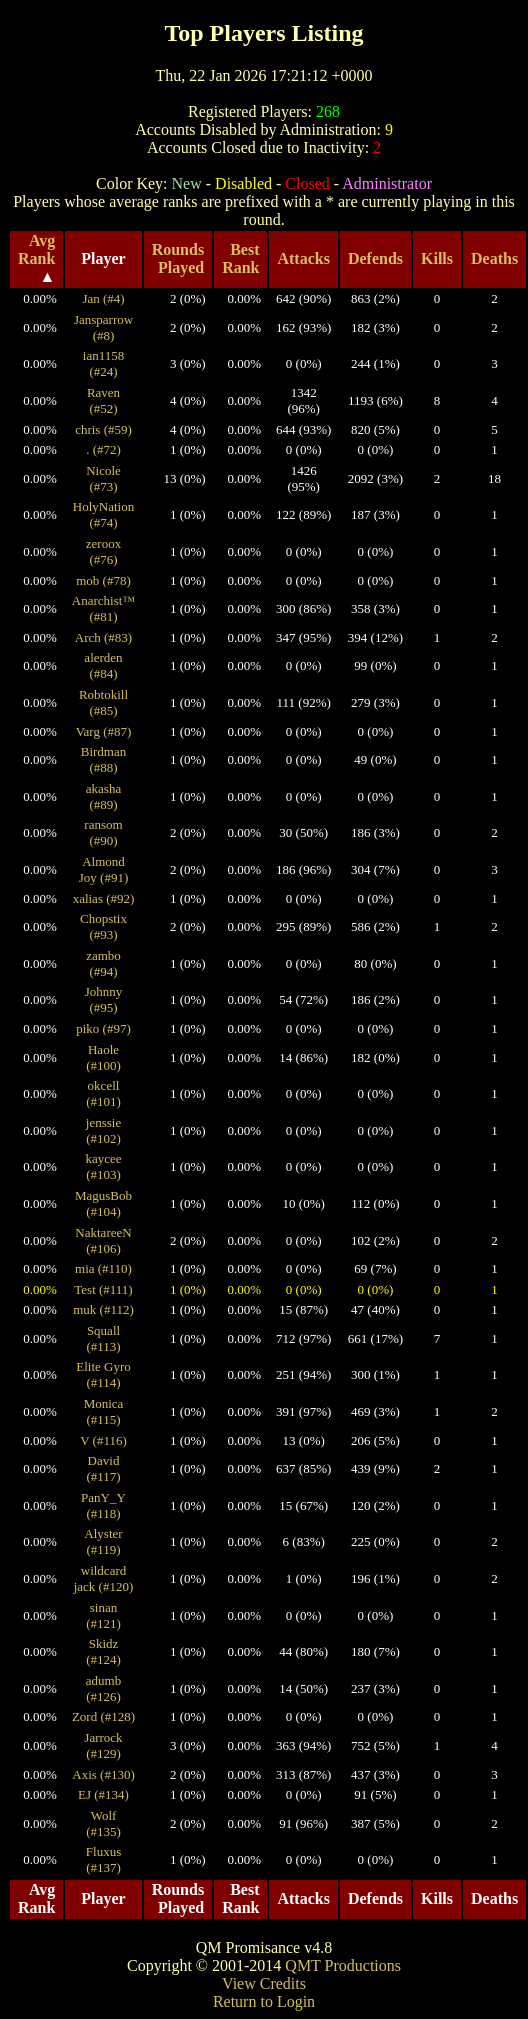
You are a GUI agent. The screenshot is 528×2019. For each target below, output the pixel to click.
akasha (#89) (103, 796)
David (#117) (103, 1468)
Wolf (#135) (103, 1823)
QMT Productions (343, 1965)
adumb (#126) (103, 1688)
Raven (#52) (103, 400)
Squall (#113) (103, 1338)
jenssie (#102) (103, 1130)
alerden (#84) (103, 665)
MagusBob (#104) (103, 1203)
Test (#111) (103, 1289)
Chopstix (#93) (103, 926)
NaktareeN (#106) (103, 1240)
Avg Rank (36, 249)
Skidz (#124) (103, 1651)
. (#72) (103, 449)
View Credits (264, 1983)
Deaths (494, 258)
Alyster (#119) (103, 1541)
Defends (375, 258)
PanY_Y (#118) (103, 1505)
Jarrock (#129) (103, 1745)
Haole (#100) (103, 1057)
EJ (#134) (103, 1794)
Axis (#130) (103, 1774)
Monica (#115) (104, 1411)
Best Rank (240, 258)
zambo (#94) (103, 963)
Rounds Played (178, 258)
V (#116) (103, 1440)
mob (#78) (103, 580)
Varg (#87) (104, 731)
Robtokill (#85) (103, 702)
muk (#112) (103, 1309)
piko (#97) (103, 1028)
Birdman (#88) (104, 759)
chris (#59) (103, 429)
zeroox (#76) (103, 551)
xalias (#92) (104, 898)
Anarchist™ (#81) (103, 608)
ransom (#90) (103, 832)
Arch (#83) (103, 637)
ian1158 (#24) (103, 363)
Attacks (303, 258)
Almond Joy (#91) (103, 869)
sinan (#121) (103, 1615)
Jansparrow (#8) (103, 327)
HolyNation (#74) (103, 514)
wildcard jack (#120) (104, 1578)
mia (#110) (103, 1268)
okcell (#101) (103, 1093)
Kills (437, 258)
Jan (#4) (103, 298)
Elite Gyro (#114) (103, 1374)
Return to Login (264, 2001)
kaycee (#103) (103, 1166)
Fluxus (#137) (103, 1859)
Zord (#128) (103, 1716)
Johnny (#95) (104, 999)
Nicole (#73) (103, 478)
